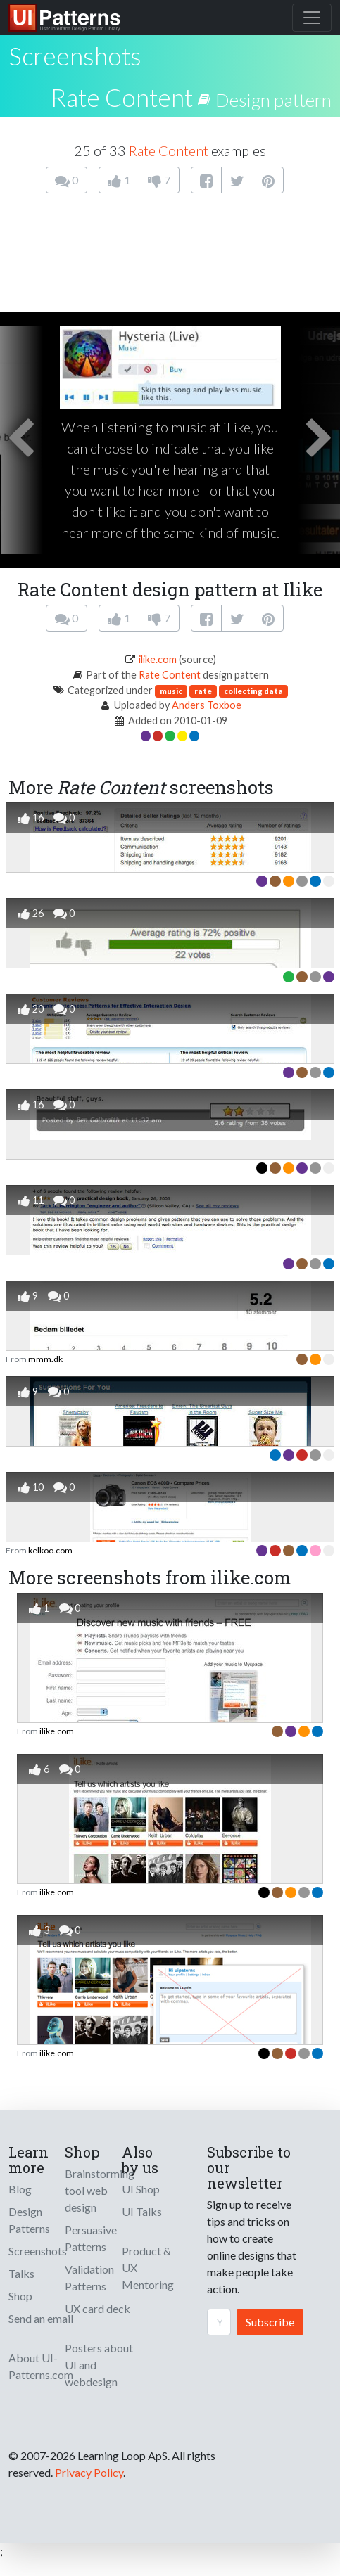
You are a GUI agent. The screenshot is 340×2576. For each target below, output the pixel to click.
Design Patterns (29, 2220)
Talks (21, 2273)
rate (203, 691)
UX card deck (97, 2308)
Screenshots (37, 2250)
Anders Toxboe (206, 705)
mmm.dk (45, 1359)
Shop (20, 2295)
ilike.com (158, 659)
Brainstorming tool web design (99, 2190)
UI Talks (142, 2211)
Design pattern (273, 100)
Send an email (40, 2318)
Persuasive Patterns (91, 2238)
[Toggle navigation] (312, 18)
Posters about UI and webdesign (99, 2364)
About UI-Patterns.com (40, 2366)
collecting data (253, 691)
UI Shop (141, 2189)
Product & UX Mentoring (148, 2267)
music (171, 691)
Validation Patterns (89, 2277)
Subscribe (270, 2321)
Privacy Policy (89, 2472)
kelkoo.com (50, 1550)
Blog (20, 2189)
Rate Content (122, 97)
